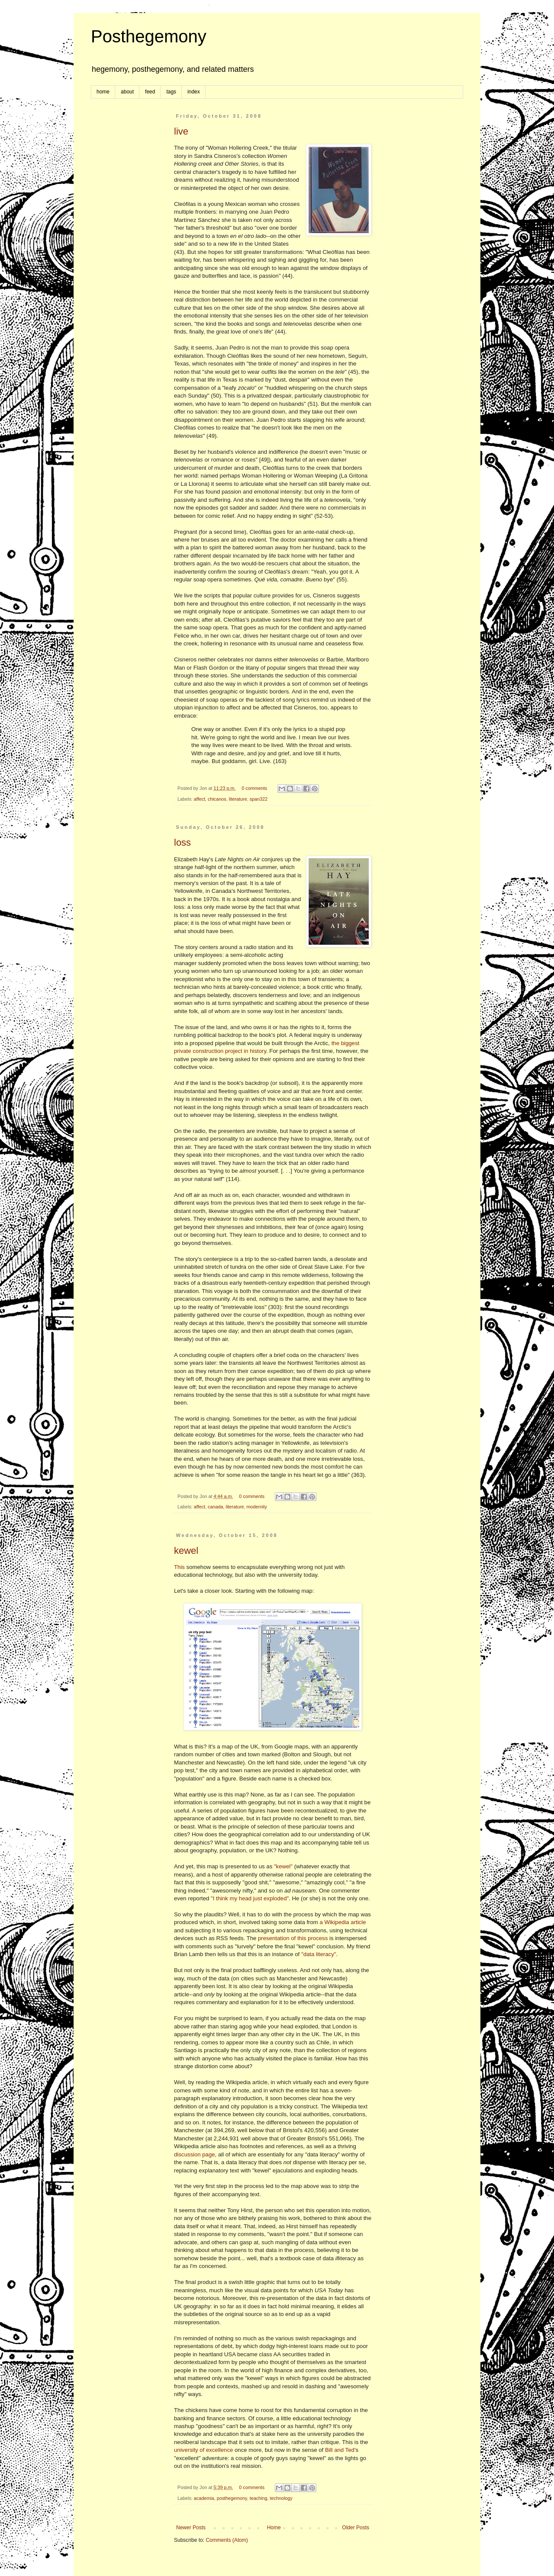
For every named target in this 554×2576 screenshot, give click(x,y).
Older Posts (355, 2528)
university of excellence (203, 2450)
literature (238, 799)
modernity (257, 1506)
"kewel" (283, 1866)
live (181, 131)
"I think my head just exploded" (250, 1898)
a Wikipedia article (342, 1922)
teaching (258, 2498)
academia (204, 2498)
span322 (258, 799)
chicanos (217, 799)
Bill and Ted (339, 2450)
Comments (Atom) (227, 2540)
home (103, 92)
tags (171, 92)
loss (182, 842)
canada (215, 1506)
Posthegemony (148, 36)
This (179, 1567)
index (193, 92)
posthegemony (232, 2498)
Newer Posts (191, 2528)
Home (274, 2528)
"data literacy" (318, 1954)
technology (281, 2498)
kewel (186, 1550)
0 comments (254, 788)
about (127, 92)
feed (150, 92)
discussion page (194, 2154)
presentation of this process (293, 1938)
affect (199, 799)
